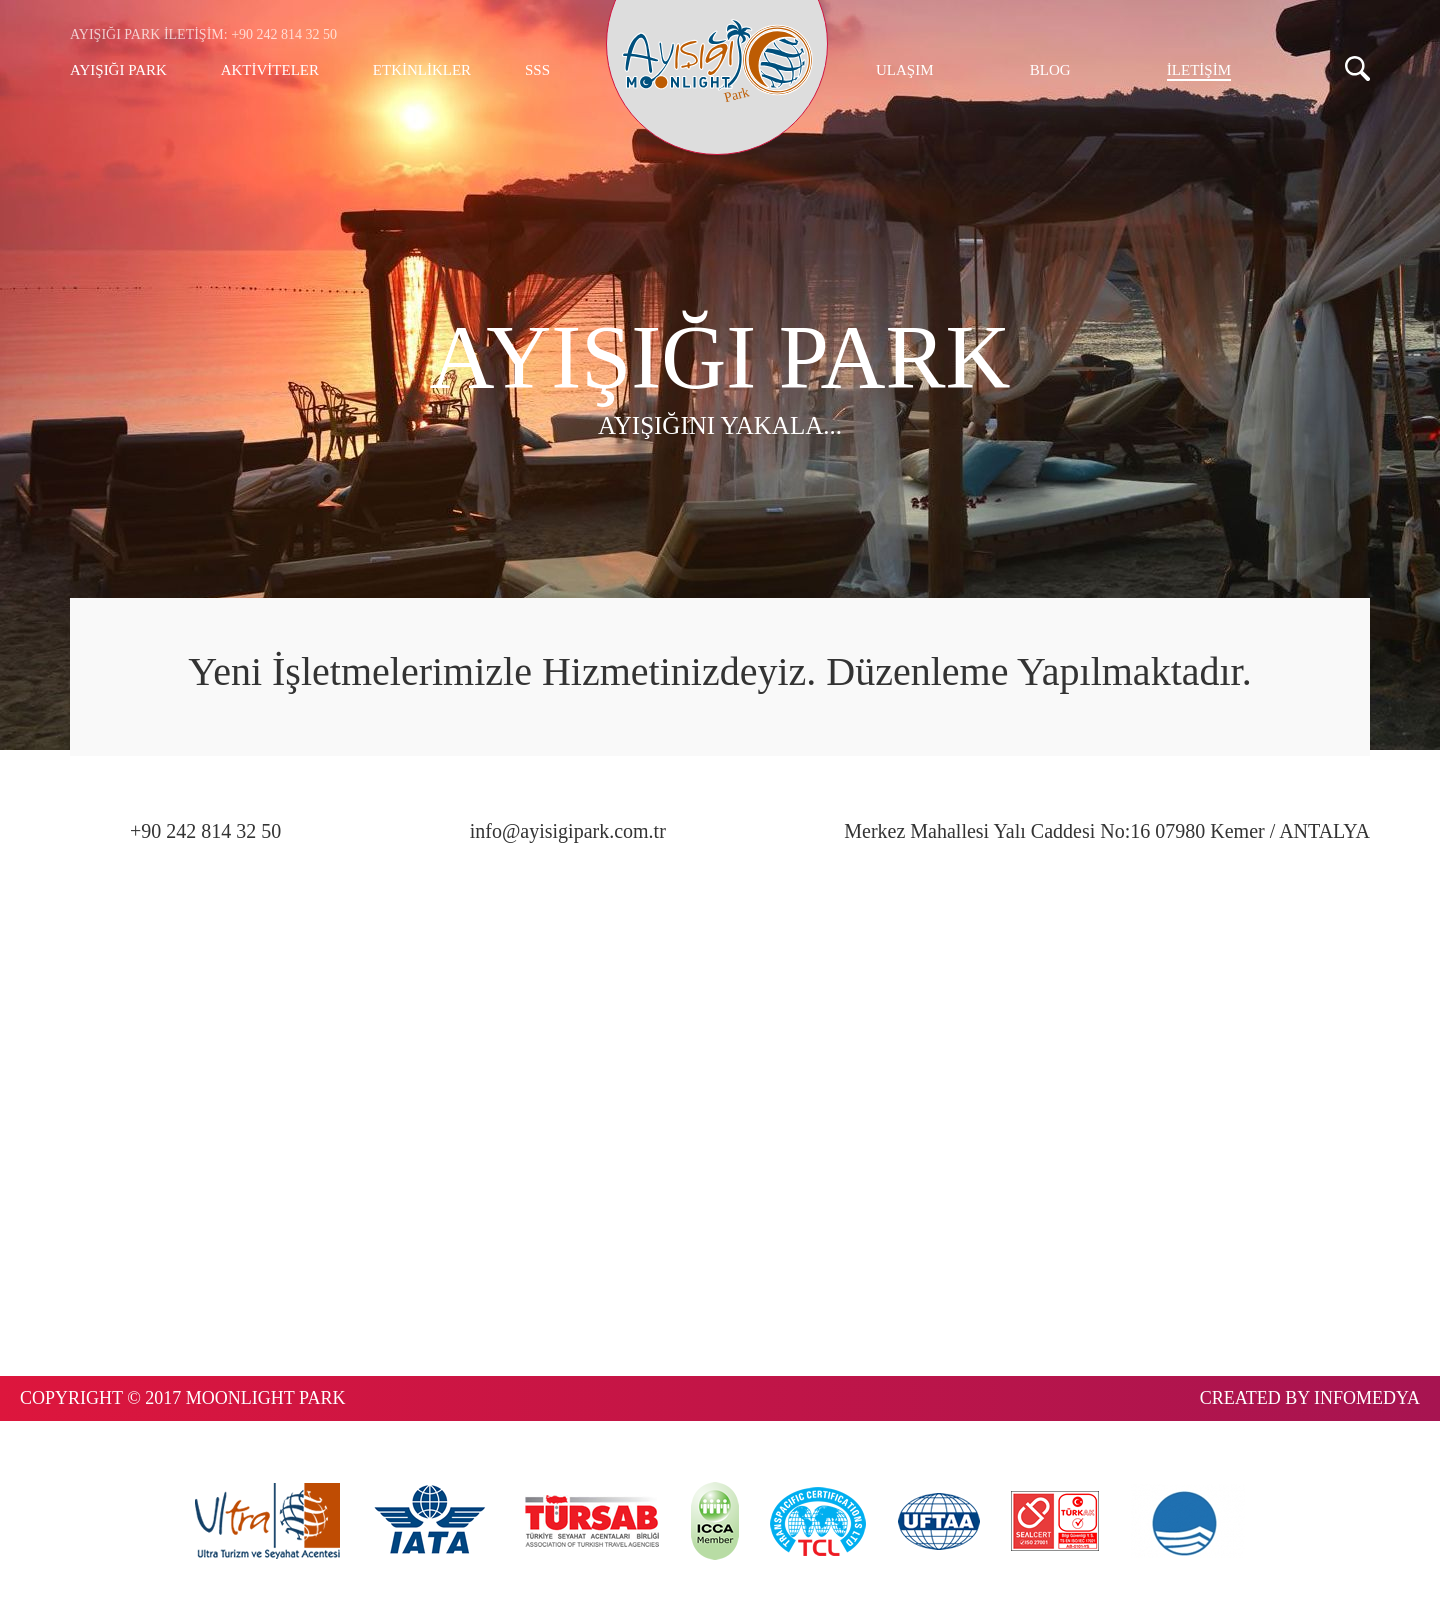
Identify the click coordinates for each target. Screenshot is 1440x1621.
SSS (537, 70)
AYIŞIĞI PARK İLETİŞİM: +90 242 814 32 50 (203, 34)
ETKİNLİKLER (422, 70)
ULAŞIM (905, 70)
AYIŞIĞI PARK (118, 70)
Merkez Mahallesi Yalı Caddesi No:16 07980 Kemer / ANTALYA (1107, 831)
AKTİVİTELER (270, 70)
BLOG (1050, 70)
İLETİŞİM (1199, 70)
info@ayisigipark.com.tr (568, 831)
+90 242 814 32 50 (205, 831)
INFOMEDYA (1367, 1398)
